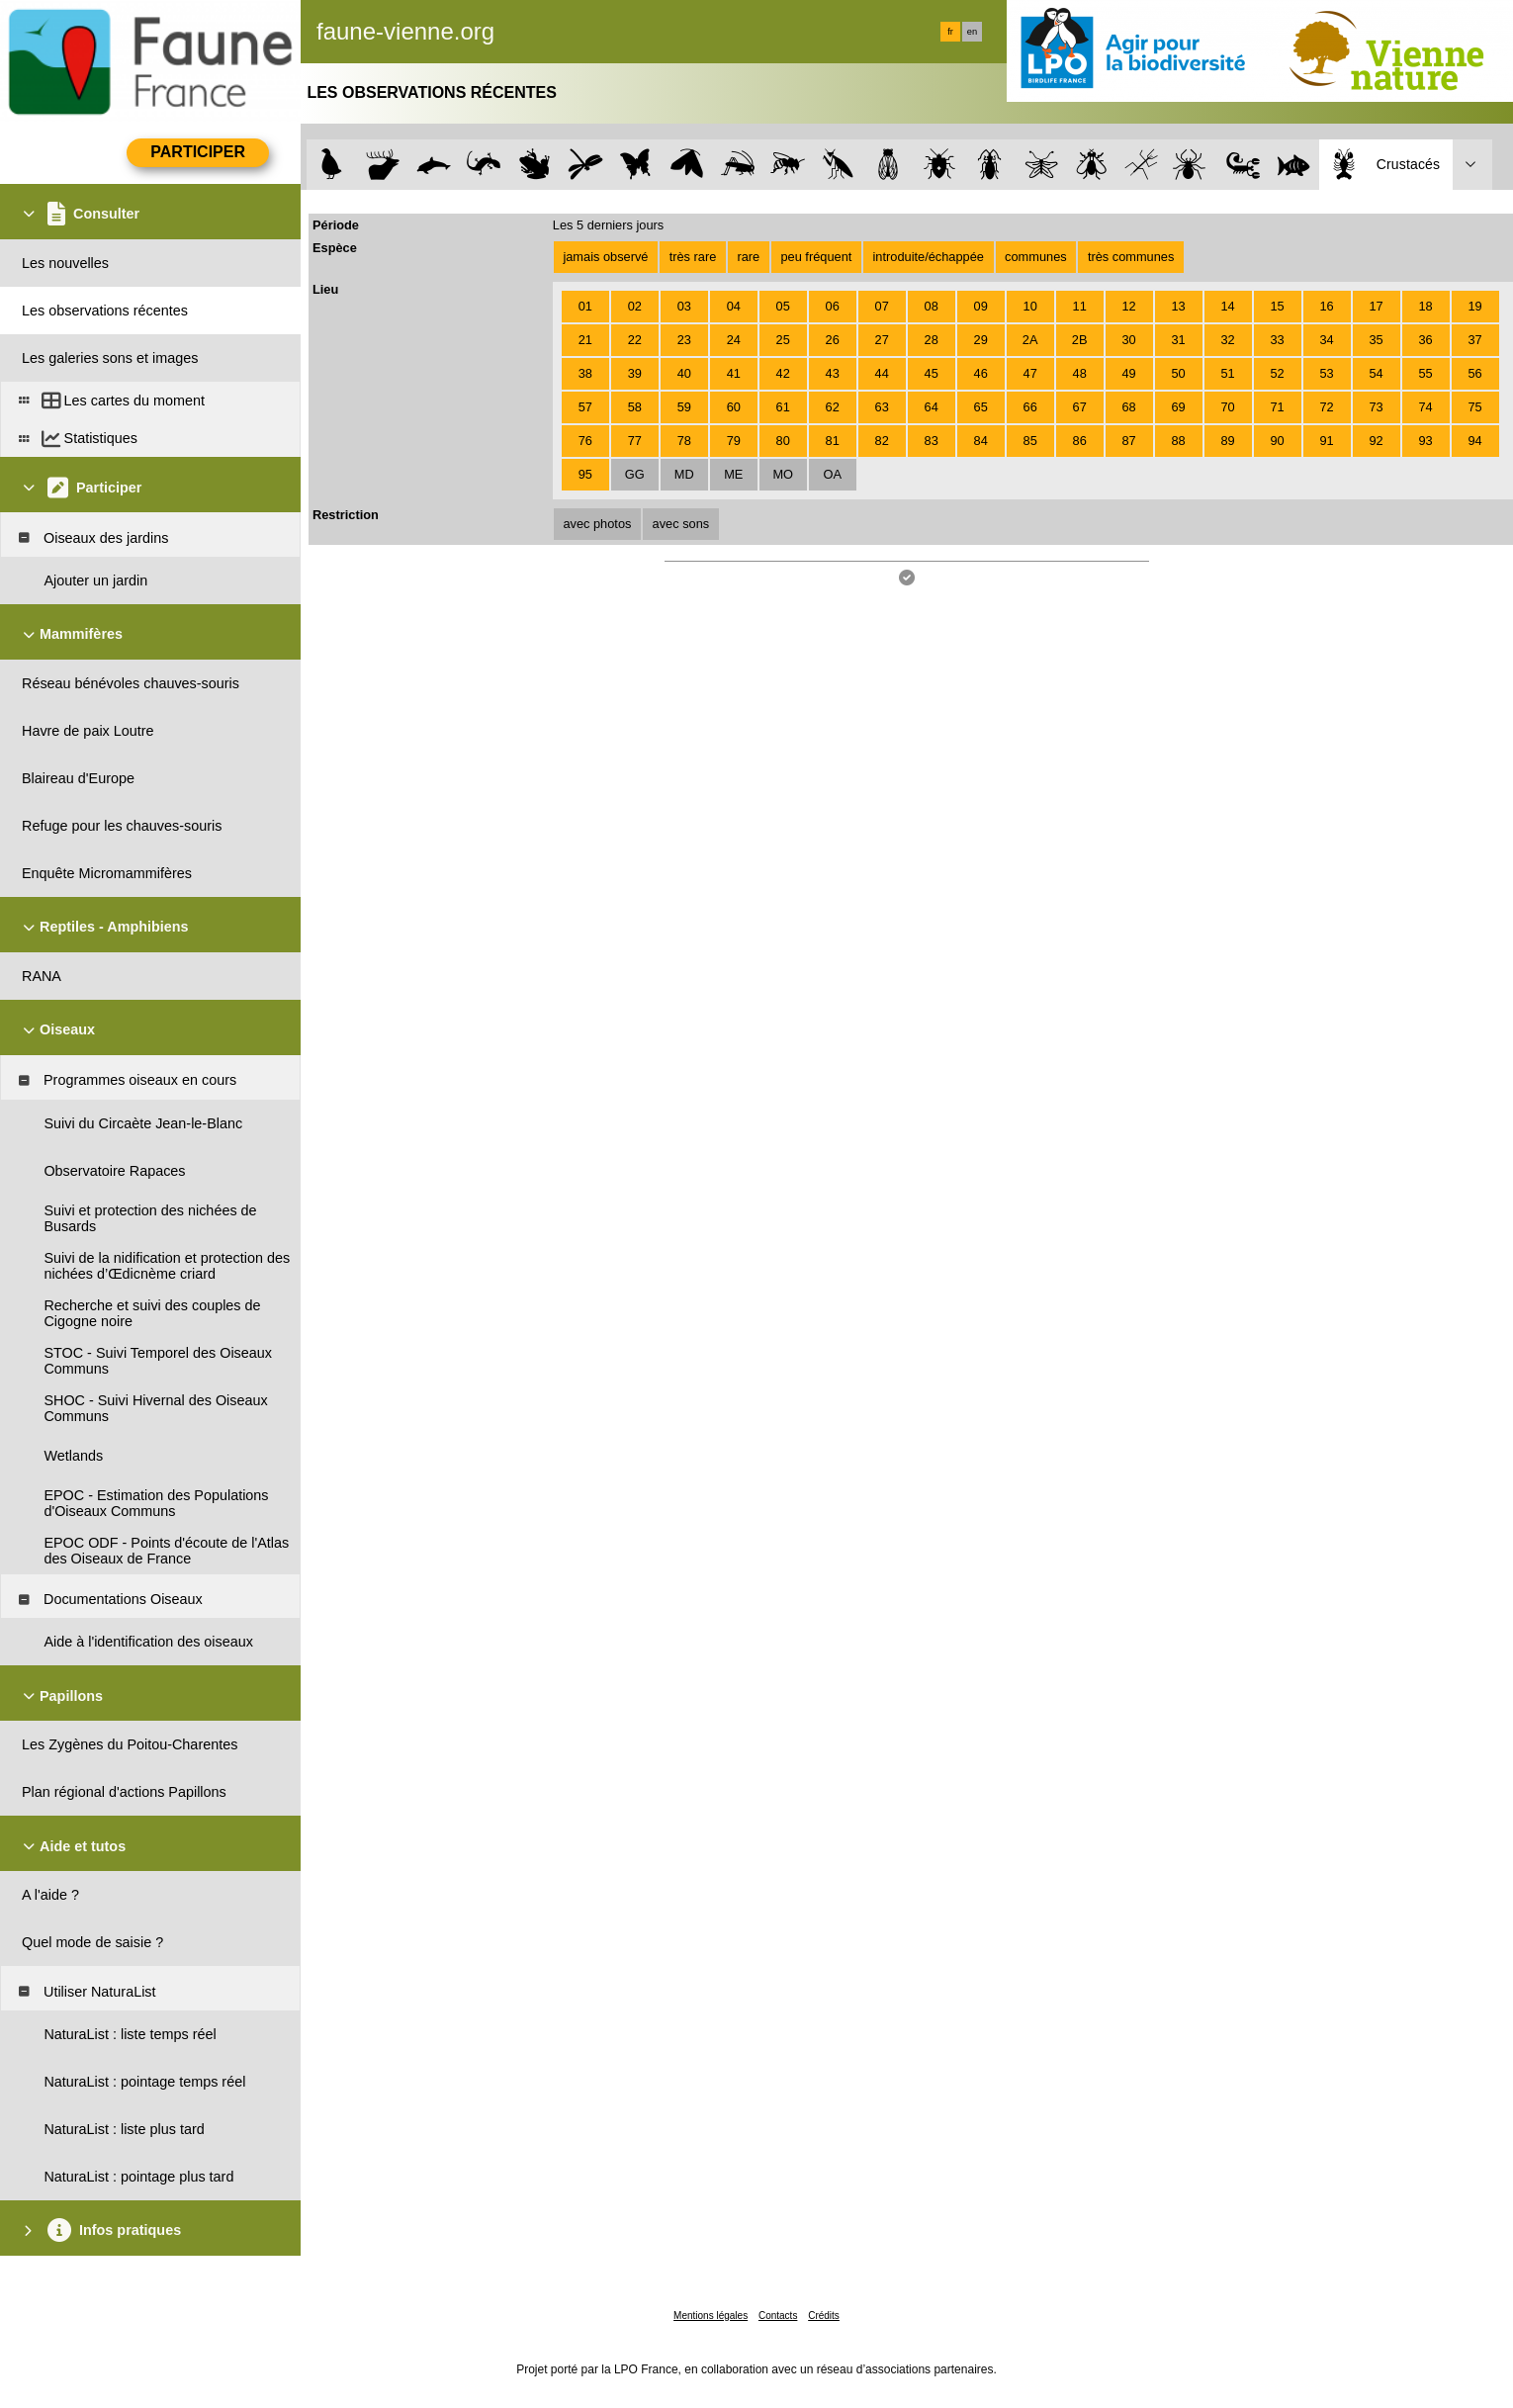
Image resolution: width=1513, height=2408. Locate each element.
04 (734, 306)
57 (585, 407)
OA (832, 474)
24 (734, 339)
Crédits (824, 2315)
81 (833, 440)
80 (783, 440)
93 (1425, 440)
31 (1178, 339)
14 (1227, 306)
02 (635, 306)
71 (1277, 407)
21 (585, 339)
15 (1277, 306)
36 (1425, 339)
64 (931, 407)
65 (981, 407)
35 (1375, 339)
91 (1326, 440)
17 (1375, 306)
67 (1080, 407)
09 (981, 306)
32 (1227, 339)
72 (1326, 407)
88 (1178, 440)
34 (1326, 339)
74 (1425, 407)
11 (1080, 306)
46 (981, 373)
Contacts (777, 2315)
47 (1030, 373)
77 (635, 440)
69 (1178, 407)
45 (931, 373)
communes (1036, 256)
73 (1375, 407)
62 (833, 407)
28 (931, 339)
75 (1474, 407)
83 (931, 440)
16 (1326, 306)
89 (1227, 440)
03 (684, 306)
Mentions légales (710, 2315)
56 (1474, 373)
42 (783, 373)
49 (1129, 373)
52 (1277, 373)
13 (1178, 306)
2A (1030, 339)
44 (882, 373)
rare (748, 256)
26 (833, 339)
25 (783, 339)
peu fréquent (815, 256)
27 (882, 339)
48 (1080, 373)
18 (1425, 306)
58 (635, 407)
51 (1227, 373)
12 (1129, 306)
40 (684, 373)
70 (1227, 407)
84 (981, 440)
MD (684, 474)
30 (1129, 339)
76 (585, 440)
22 (635, 339)
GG (635, 474)
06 (833, 306)
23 (684, 339)
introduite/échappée (928, 256)
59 (684, 407)
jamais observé (605, 256)
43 (833, 373)
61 (783, 407)
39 (635, 373)
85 (1030, 440)
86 (1080, 440)
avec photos (597, 523)
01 (585, 306)
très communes (1131, 256)
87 (1129, 440)
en (972, 32)
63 (882, 407)
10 (1030, 306)
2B (1080, 339)
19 (1474, 306)
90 (1277, 440)
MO (782, 474)
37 (1474, 339)
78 (684, 440)
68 (1129, 407)
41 (734, 373)
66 (1030, 407)
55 (1425, 373)
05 (783, 306)
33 (1277, 339)
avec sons (681, 523)
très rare (693, 256)
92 (1375, 440)
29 (981, 339)
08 (931, 306)
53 (1326, 373)
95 (585, 474)
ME (733, 474)
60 (734, 407)
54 (1375, 373)
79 (734, 440)
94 (1474, 440)
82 (882, 440)
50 (1178, 373)
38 (585, 373)
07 (882, 306)
